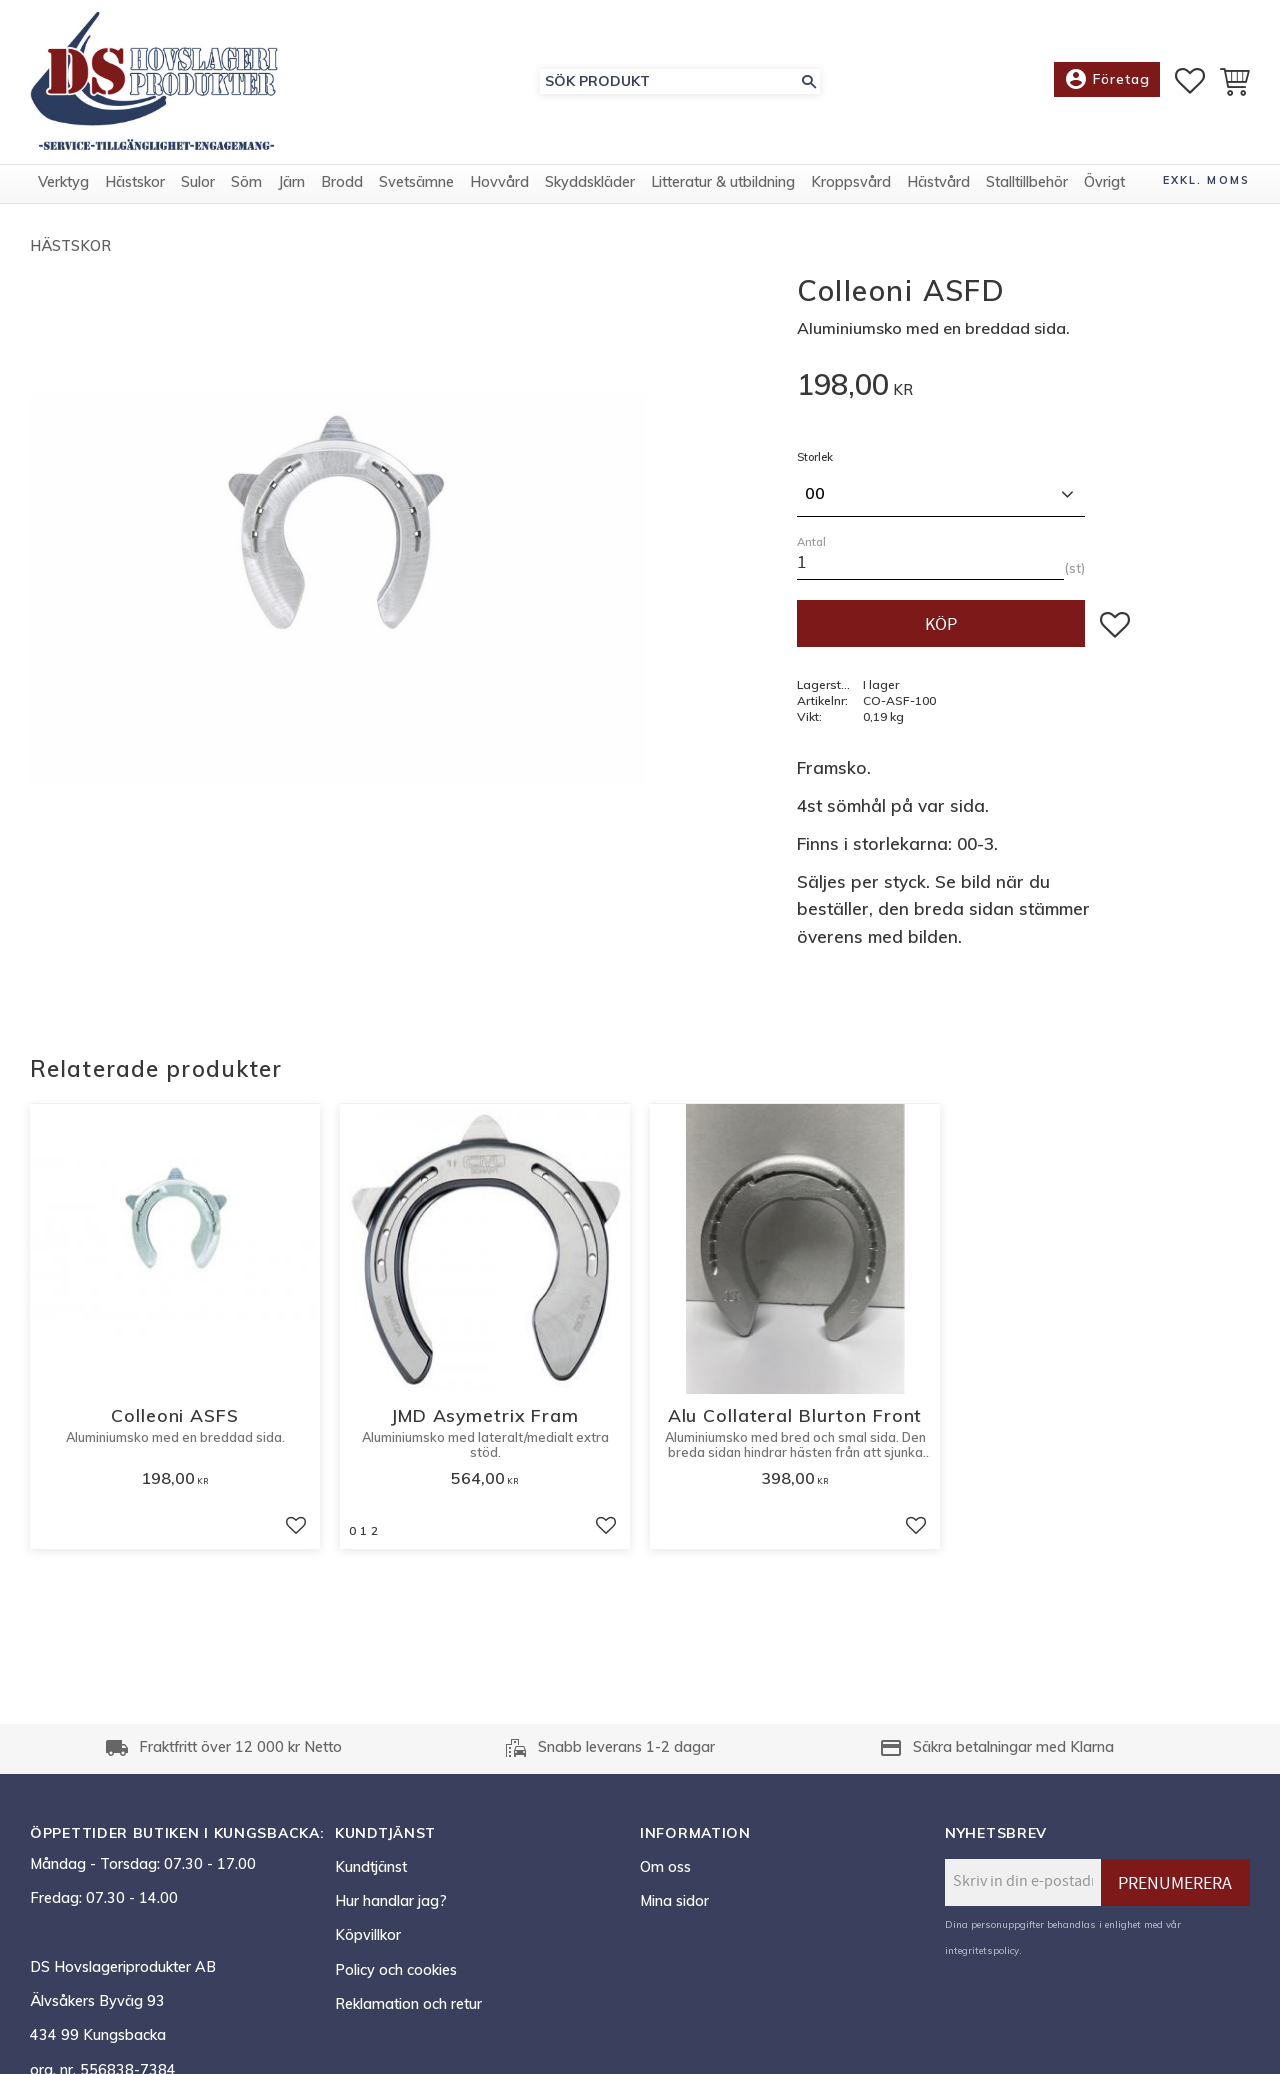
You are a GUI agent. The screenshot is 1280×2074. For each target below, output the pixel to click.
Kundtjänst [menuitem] (371, 1867)
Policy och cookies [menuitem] (396, 1970)
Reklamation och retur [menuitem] (408, 2004)
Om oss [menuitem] (665, 1867)
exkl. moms (1206, 181)
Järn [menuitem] (291, 183)
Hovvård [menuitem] (499, 183)
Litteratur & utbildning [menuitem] (723, 183)
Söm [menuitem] (246, 183)
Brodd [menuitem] (342, 183)
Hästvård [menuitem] (938, 183)
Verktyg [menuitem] (63, 183)
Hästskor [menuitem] (135, 183)
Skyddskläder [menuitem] (590, 183)
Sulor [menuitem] (198, 183)
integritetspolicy (982, 1950)
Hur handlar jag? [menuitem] (391, 1901)
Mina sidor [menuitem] (674, 1901)
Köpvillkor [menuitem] (368, 1935)
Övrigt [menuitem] (1104, 183)
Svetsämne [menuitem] (416, 183)
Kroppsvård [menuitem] (851, 183)
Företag (1107, 80)
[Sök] (809, 81)
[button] (1190, 81)
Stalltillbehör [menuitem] (1027, 183)
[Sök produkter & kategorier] (669, 81)
